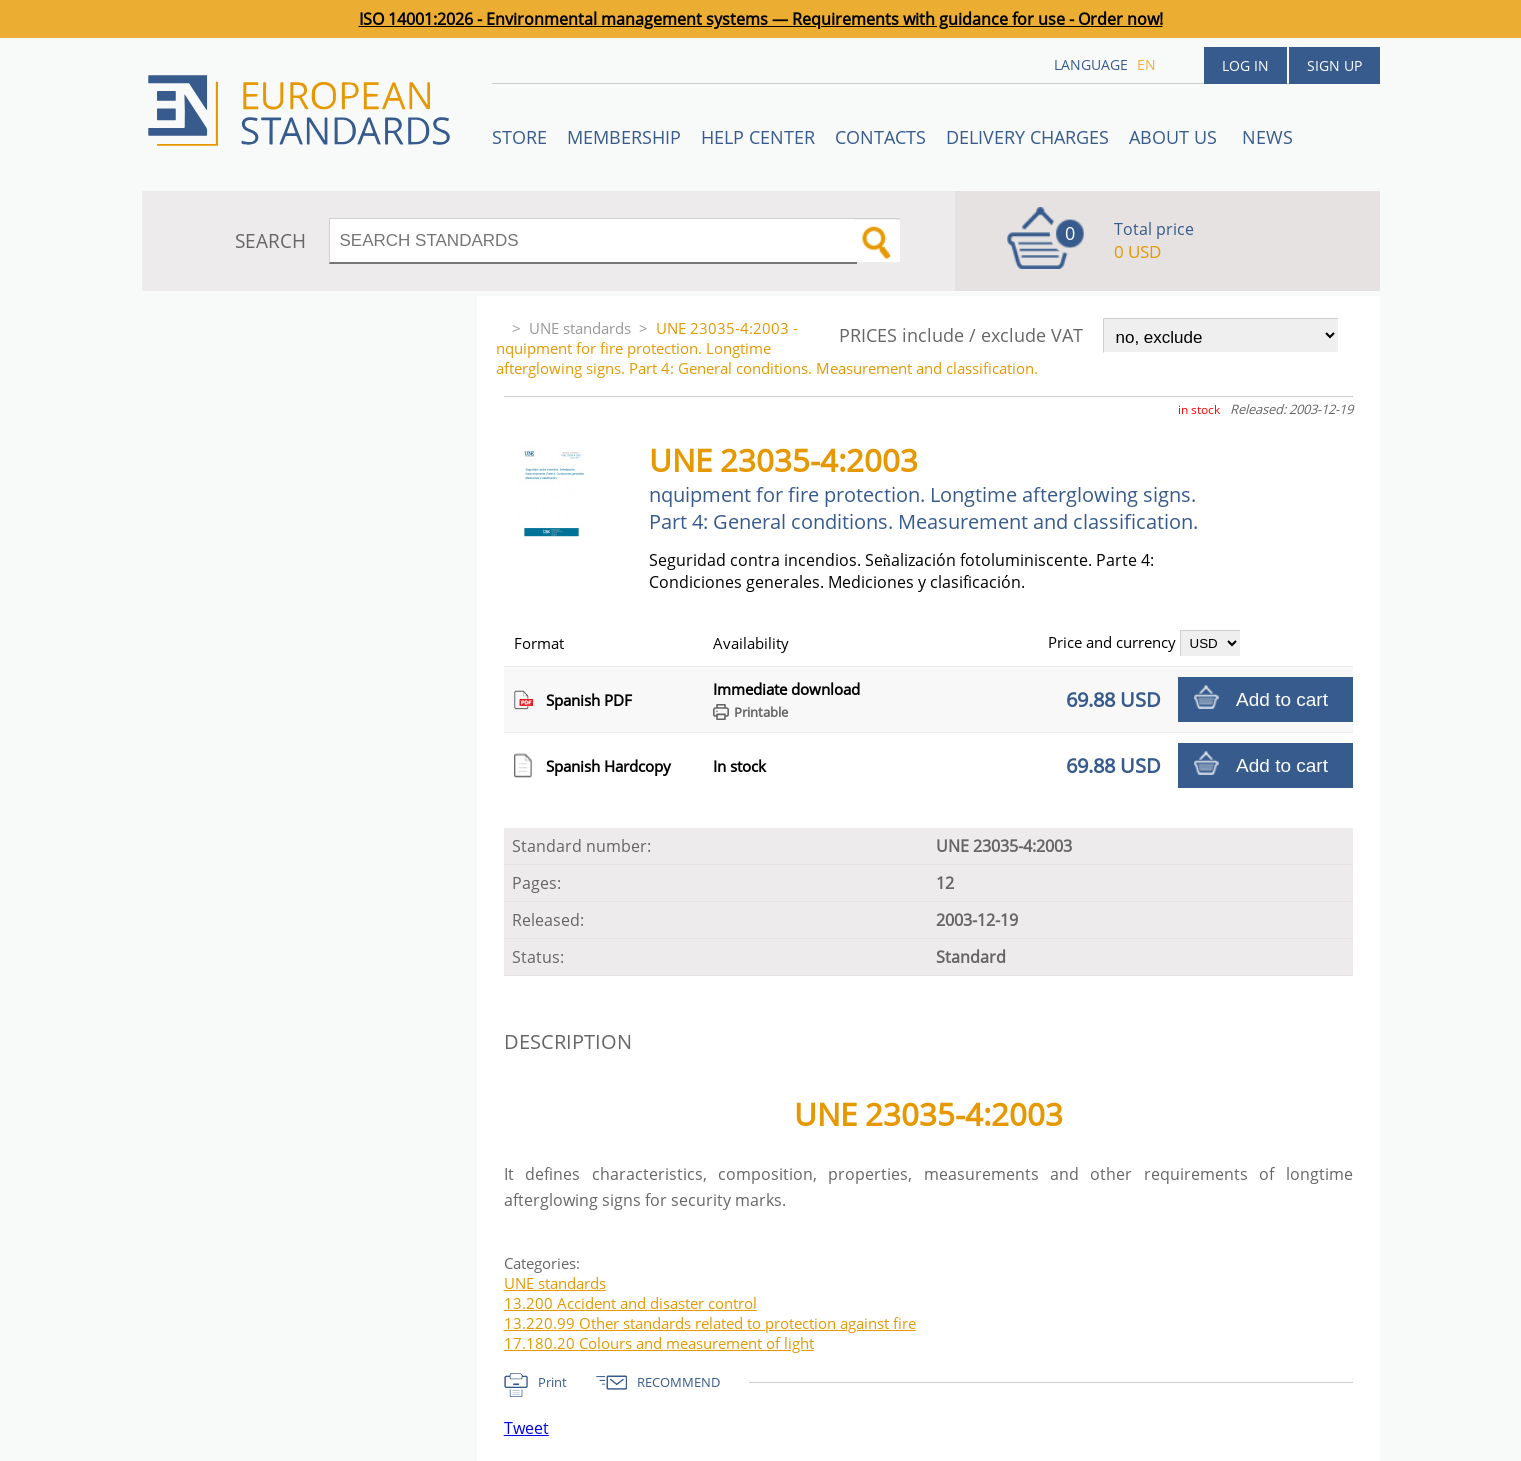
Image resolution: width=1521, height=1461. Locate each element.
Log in (1245, 65)
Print (552, 1382)
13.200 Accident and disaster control (630, 1303)
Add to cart (1282, 699)
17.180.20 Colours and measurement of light (659, 1343)
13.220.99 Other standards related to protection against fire (710, 1323)
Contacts (880, 137)
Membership (624, 137)
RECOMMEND (678, 1382)
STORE (519, 137)
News (1267, 137)
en (1146, 64)
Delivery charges (1027, 137)
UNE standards (580, 328)
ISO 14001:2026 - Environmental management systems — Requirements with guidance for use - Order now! (761, 19)
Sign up (1334, 65)
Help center (758, 137)
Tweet (526, 1428)
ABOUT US (1175, 137)
